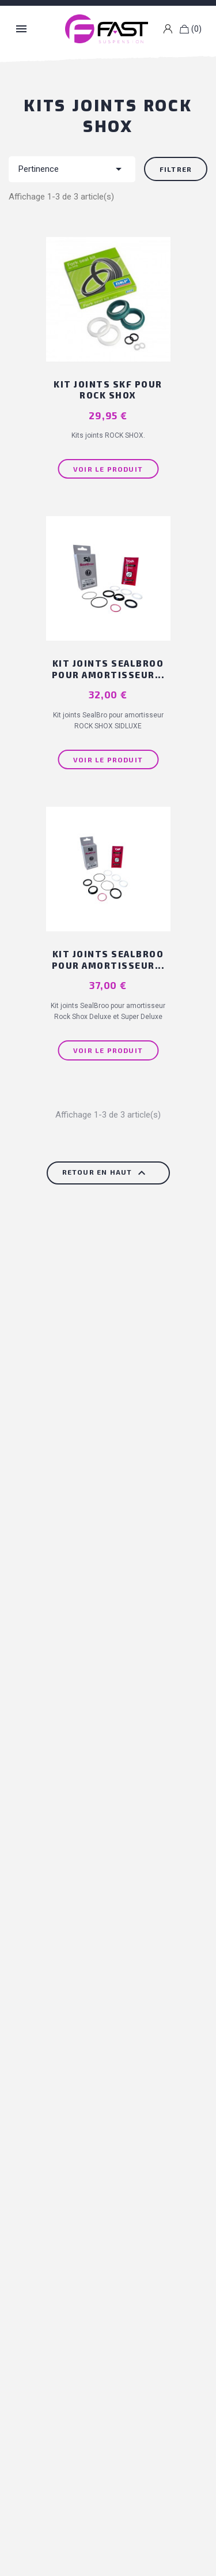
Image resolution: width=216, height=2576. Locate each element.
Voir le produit (108, 469)
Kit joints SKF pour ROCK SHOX (108, 390)
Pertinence (72, 169)
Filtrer (176, 169)
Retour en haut (105, 1173)
